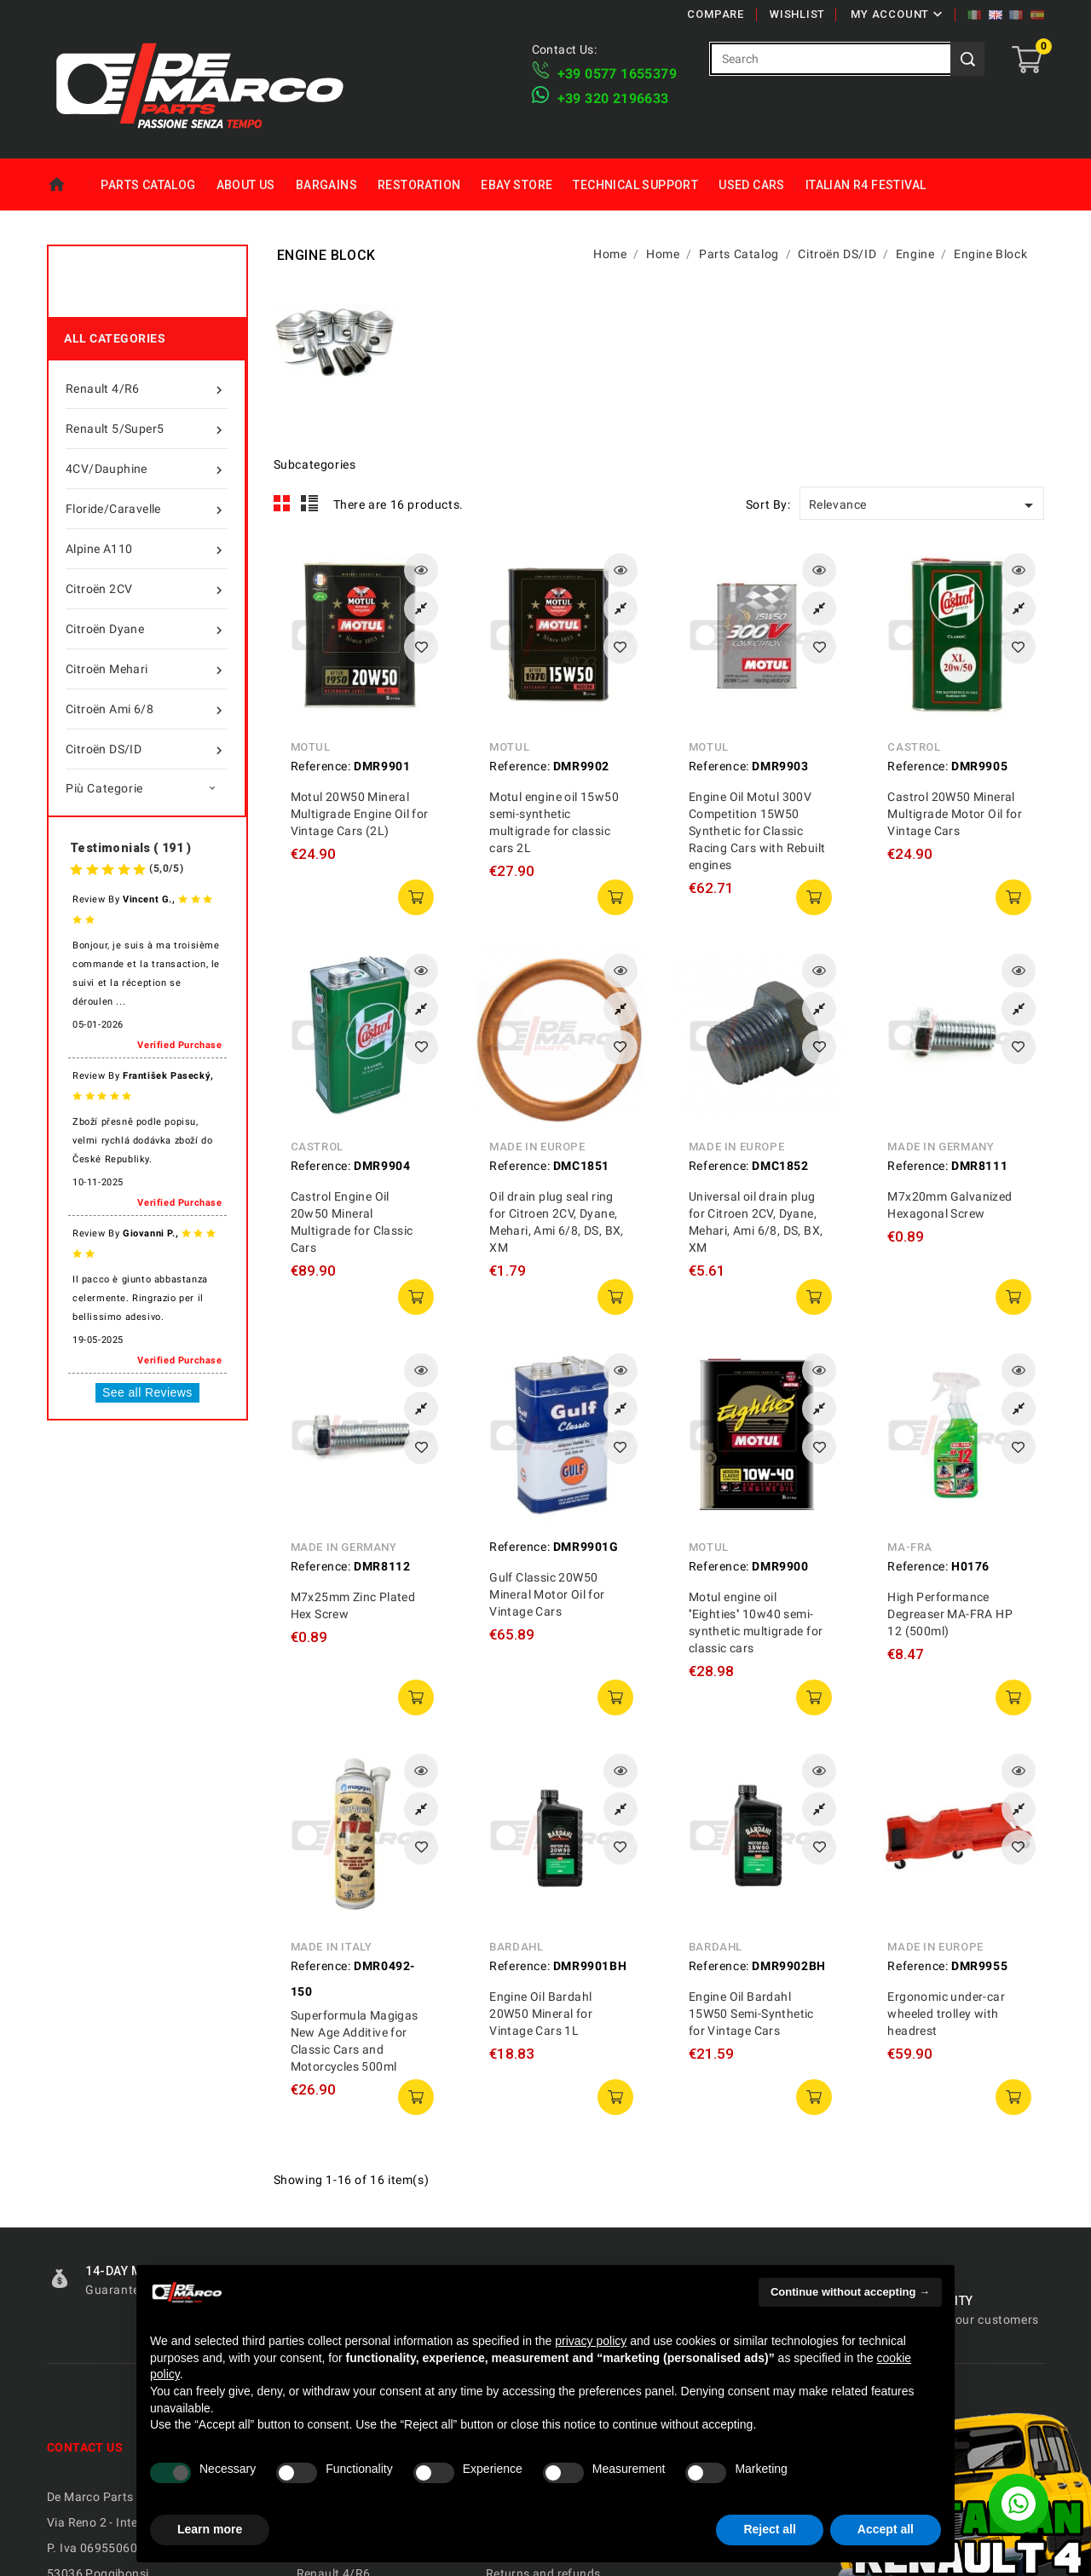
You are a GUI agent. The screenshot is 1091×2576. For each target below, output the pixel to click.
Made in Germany (940, 1146)
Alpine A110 (147, 549)
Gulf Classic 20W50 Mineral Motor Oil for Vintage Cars (546, 1594)
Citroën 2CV (147, 589)
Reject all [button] (769, 2529)
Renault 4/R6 (147, 388)
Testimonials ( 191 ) (130, 848)
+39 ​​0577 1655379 (617, 74)
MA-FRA (909, 1547)
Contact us (85, 2447)
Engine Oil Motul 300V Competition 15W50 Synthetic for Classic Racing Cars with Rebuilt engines (757, 831)
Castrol (913, 747)
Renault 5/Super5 (147, 428)
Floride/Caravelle (147, 509)
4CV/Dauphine (147, 468)
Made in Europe (537, 1146)
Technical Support (635, 185)
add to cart (416, 897)
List (309, 503)
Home (68, 184)
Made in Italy (331, 1946)
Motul (311, 747)
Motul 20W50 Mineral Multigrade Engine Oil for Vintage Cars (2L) (360, 814)
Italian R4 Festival (865, 185)
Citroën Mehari (147, 669)
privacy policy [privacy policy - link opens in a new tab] (590, 2341)
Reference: (321, 766)
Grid (282, 503)
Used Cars (752, 185)
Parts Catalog (148, 185)
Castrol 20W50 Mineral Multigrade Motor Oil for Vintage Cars (954, 814)
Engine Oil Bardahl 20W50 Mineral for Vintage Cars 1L (540, 2013)
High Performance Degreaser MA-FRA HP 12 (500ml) (950, 1614)
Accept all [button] (885, 2529)
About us (245, 185)
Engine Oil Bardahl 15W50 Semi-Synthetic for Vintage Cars (751, 2013)
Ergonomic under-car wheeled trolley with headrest (946, 2013)
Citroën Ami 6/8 (147, 709)
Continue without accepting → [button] (850, 2291)
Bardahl (516, 1946)
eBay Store (516, 185)
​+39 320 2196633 (613, 98)
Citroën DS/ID (147, 749)
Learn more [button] (209, 2529)
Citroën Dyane (147, 629)
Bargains (326, 185)
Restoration (419, 185)
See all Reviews (147, 1392)
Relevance (924, 505)
